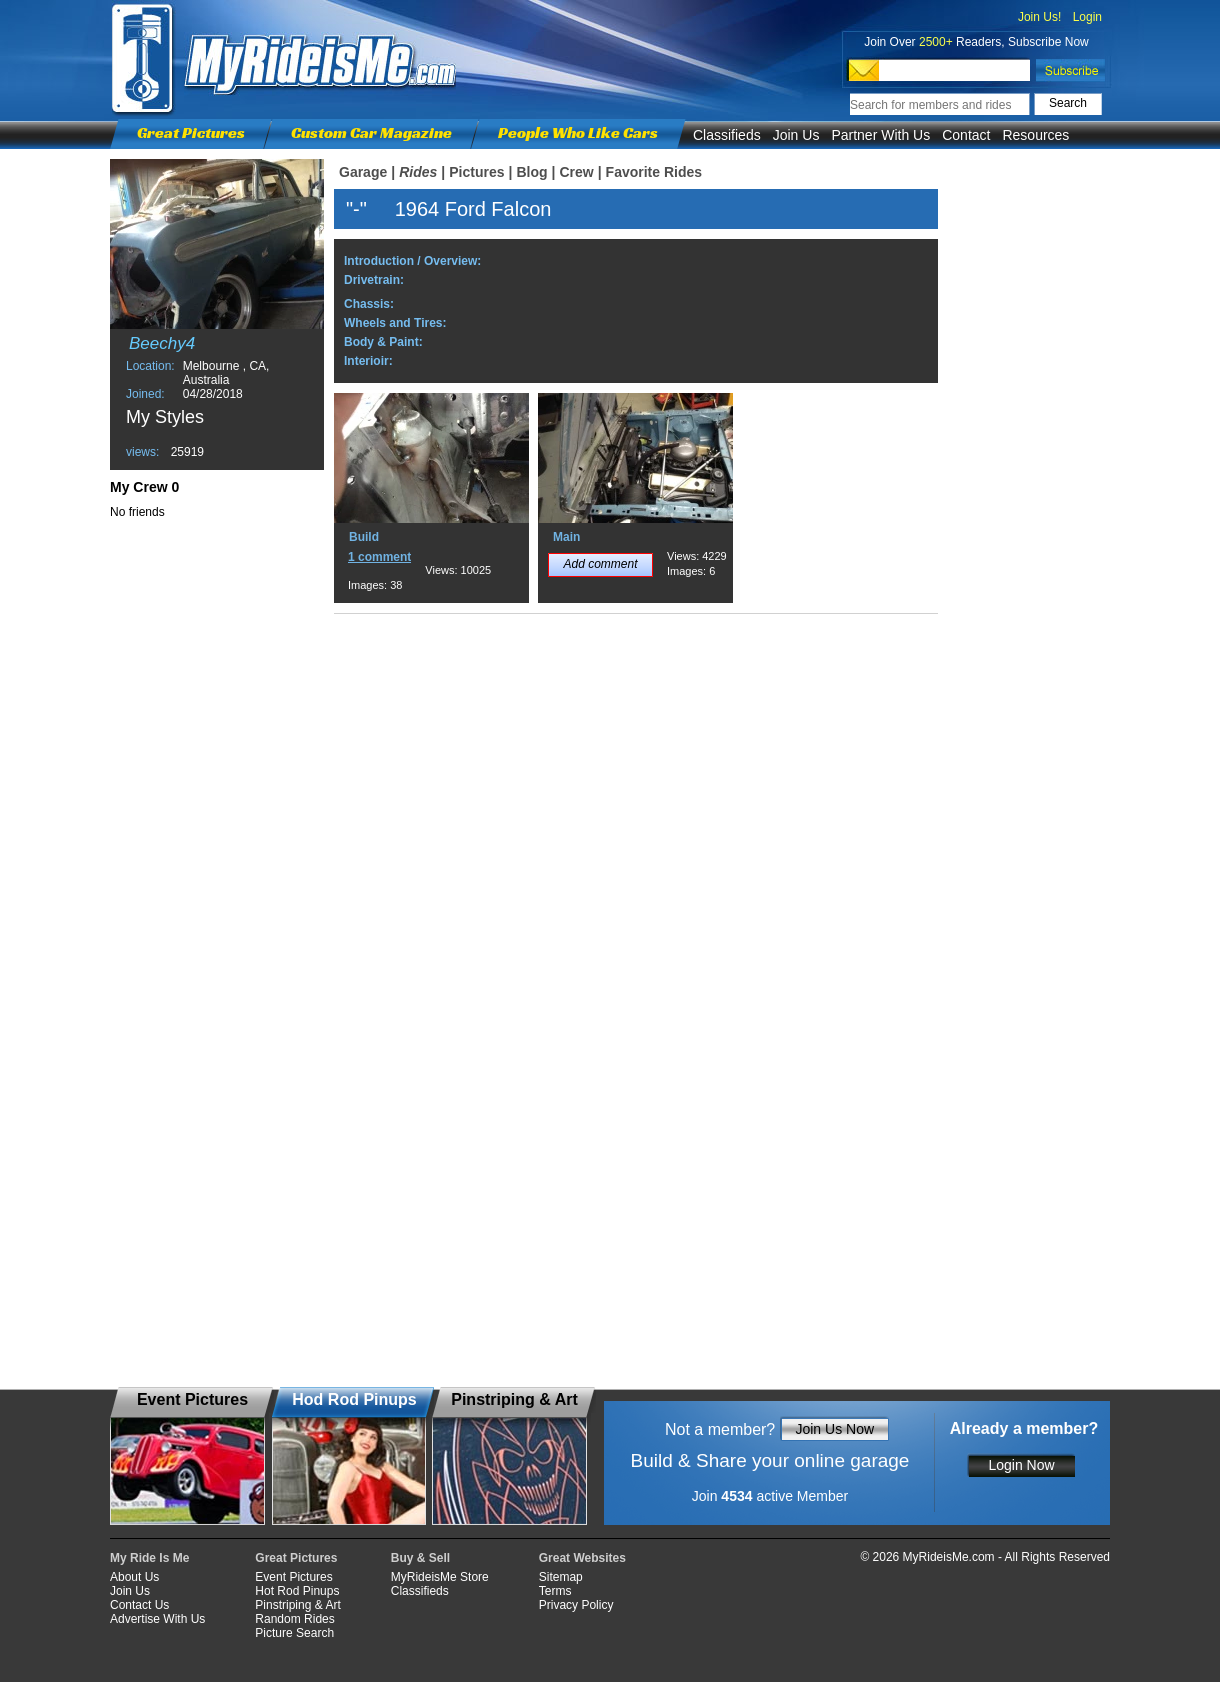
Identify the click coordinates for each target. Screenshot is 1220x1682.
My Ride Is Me (149, 1558)
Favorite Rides (654, 172)
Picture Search (294, 1633)
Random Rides (294, 1619)
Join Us (796, 135)
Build (364, 537)
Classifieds (727, 135)
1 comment (379, 557)
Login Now (1021, 1465)
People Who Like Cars (578, 132)
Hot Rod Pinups (297, 1591)
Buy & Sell (420, 1558)
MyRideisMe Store (440, 1577)
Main (566, 537)
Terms (555, 1591)
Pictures (476, 172)
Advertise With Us (157, 1619)
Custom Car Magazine (371, 132)
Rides (418, 172)
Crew (576, 172)
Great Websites (582, 1558)
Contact (966, 135)
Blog (531, 172)
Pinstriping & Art (297, 1605)
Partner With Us (880, 135)
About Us (134, 1577)
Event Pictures (293, 1577)
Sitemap (561, 1577)
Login (1087, 17)
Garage (363, 172)
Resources (1035, 135)
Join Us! (1039, 17)
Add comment (600, 564)
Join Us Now (834, 1429)
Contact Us (139, 1605)
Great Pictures (191, 132)
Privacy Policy (576, 1605)
